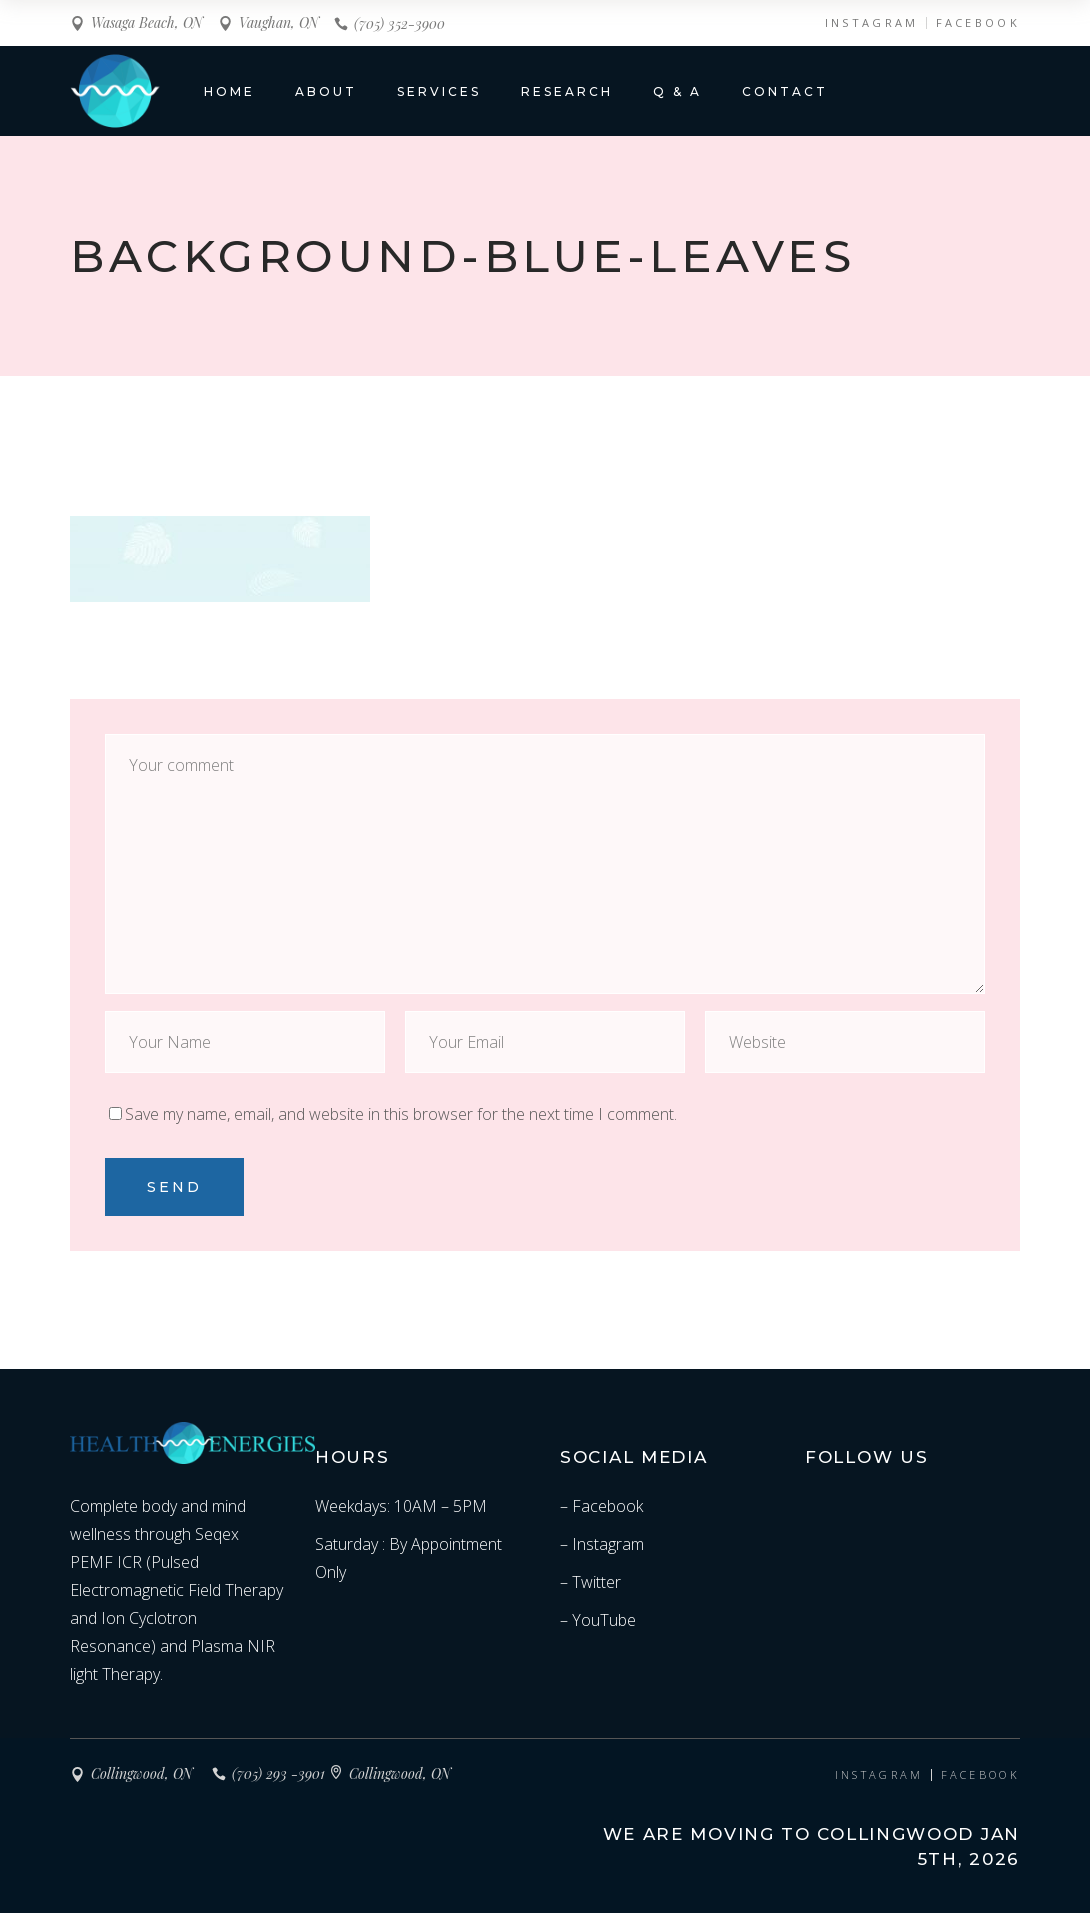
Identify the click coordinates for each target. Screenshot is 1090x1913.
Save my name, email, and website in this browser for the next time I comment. (401, 1114)
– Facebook (601, 1506)
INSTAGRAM (872, 23)
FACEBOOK (978, 23)
